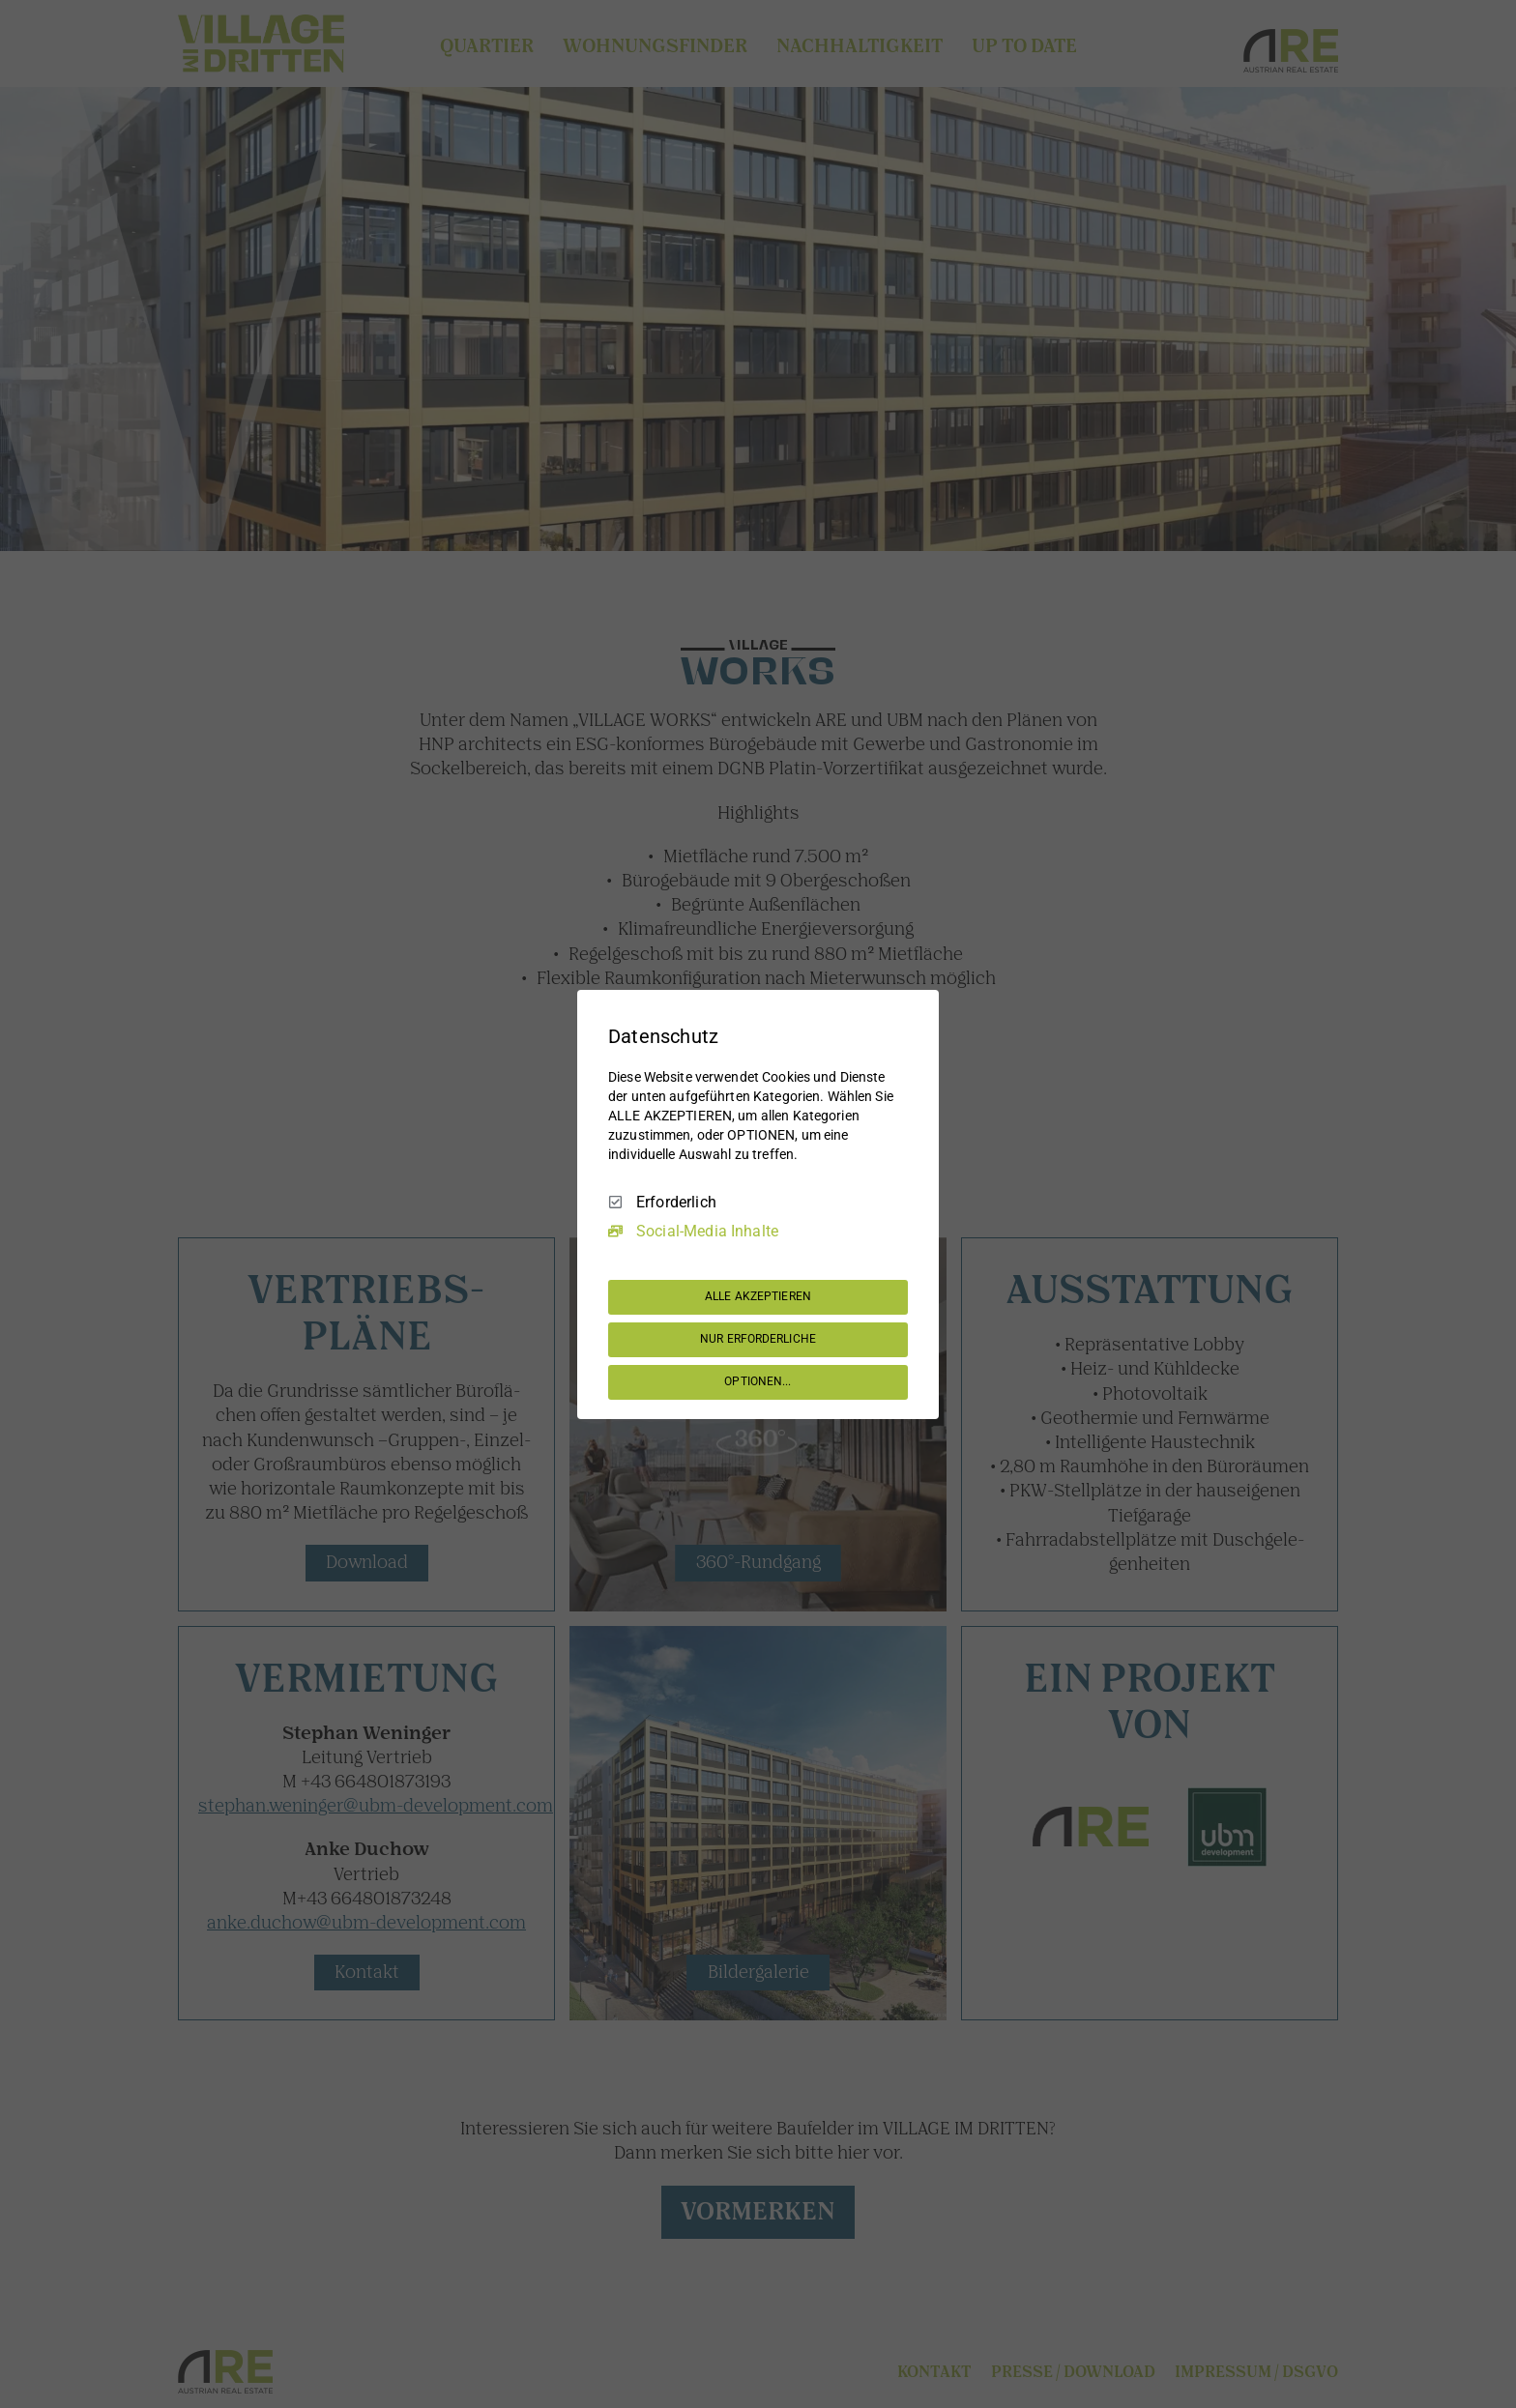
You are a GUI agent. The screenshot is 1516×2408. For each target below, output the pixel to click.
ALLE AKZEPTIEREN (758, 1296)
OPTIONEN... (757, 1381)
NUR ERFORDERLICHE (758, 1339)
